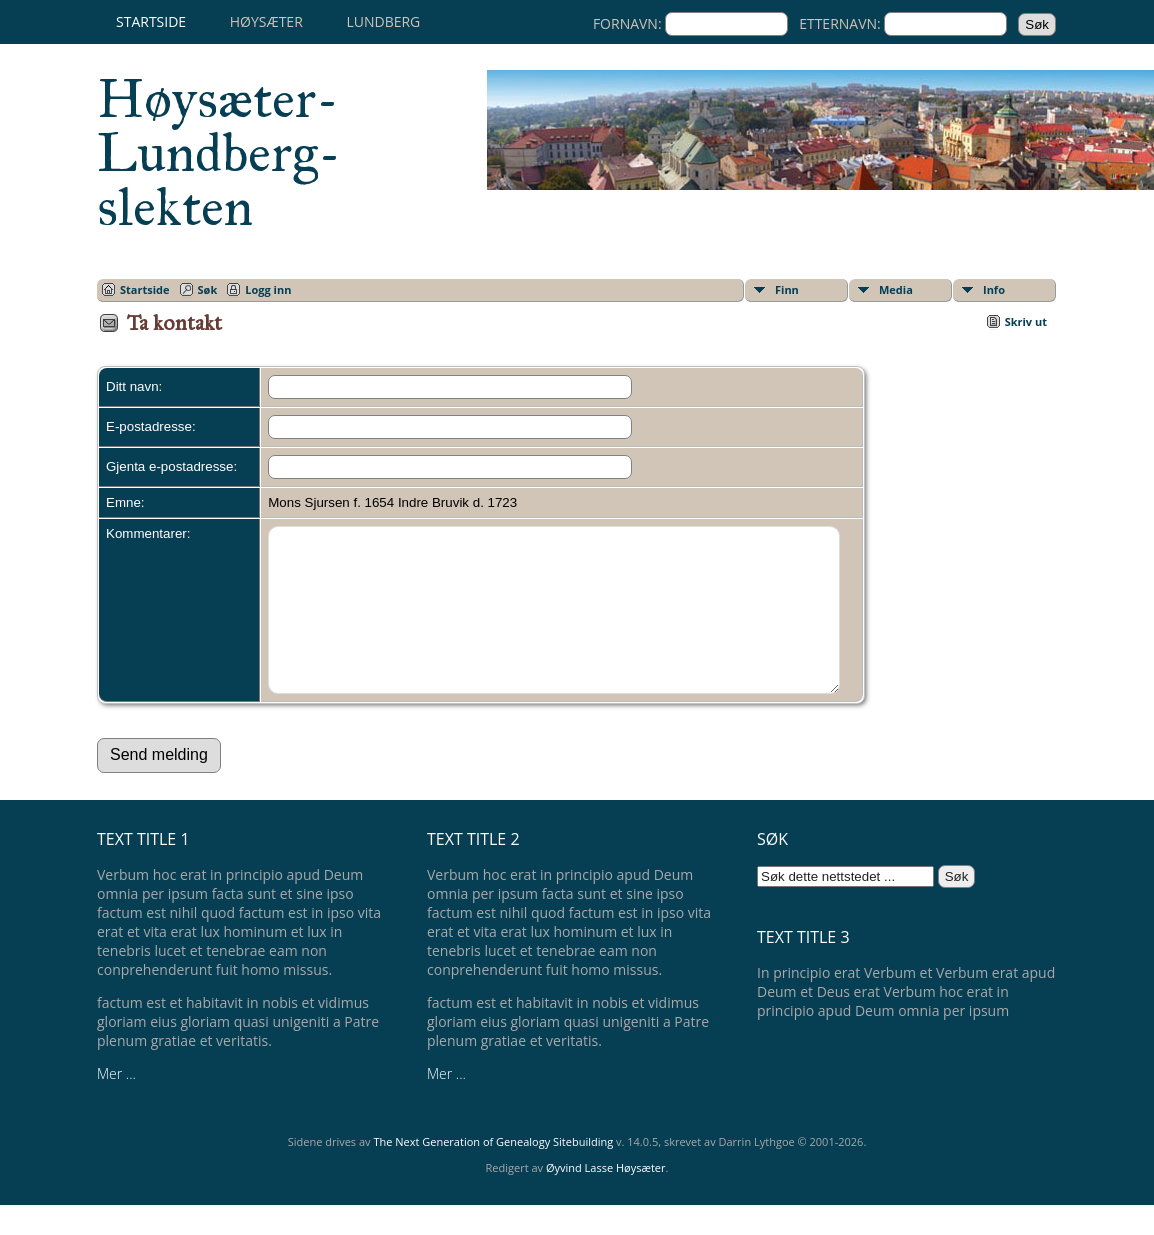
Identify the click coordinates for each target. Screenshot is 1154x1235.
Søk (208, 289)
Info (994, 289)
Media (896, 289)
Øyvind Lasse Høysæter (606, 1197)
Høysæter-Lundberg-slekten (219, 153)
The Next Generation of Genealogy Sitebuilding (493, 1171)
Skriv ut (1026, 321)
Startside (151, 21)
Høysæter (266, 21)
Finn (787, 289)
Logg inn (268, 289)
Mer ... (116, 1103)
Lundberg (383, 21)
